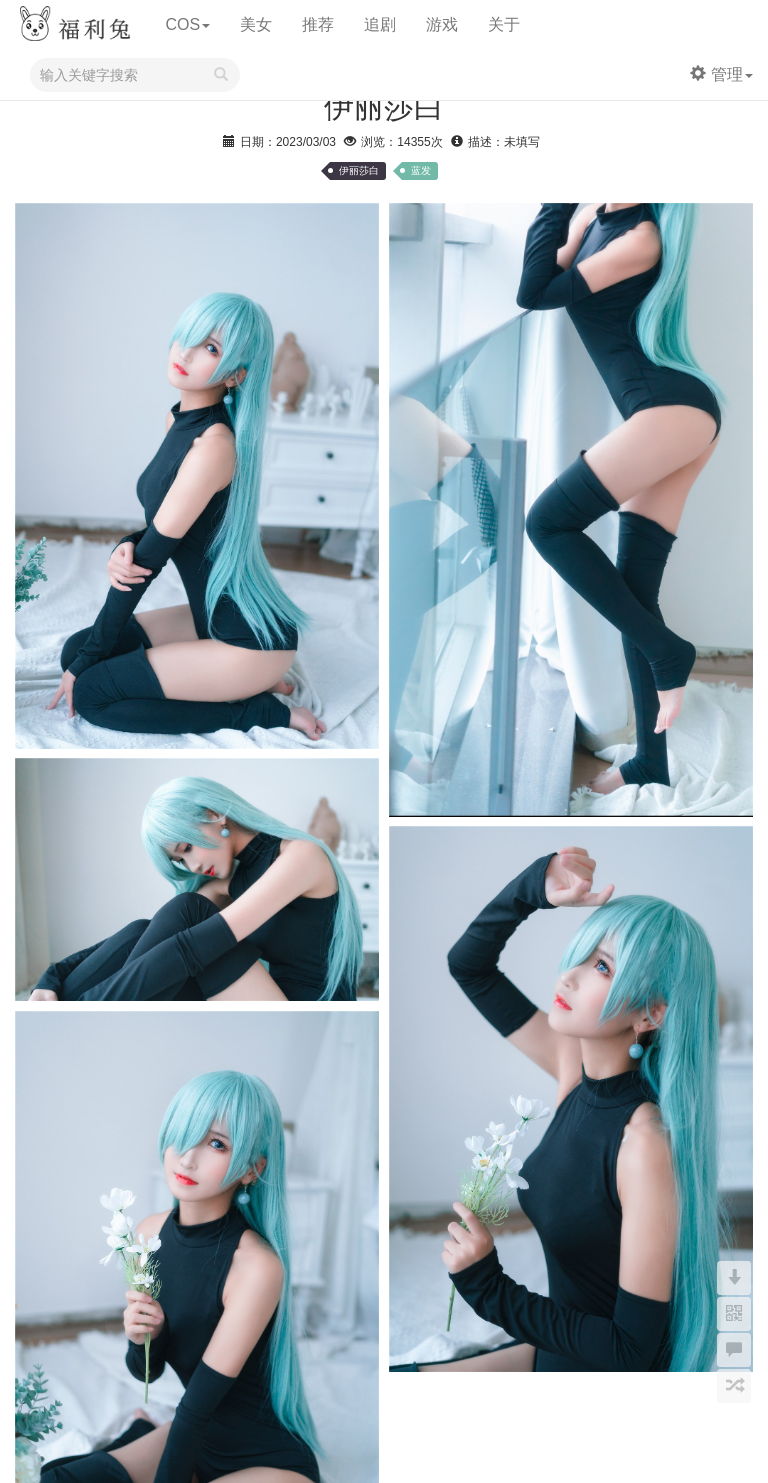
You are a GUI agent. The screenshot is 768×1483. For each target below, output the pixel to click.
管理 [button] (721, 74)
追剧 (380, 24)
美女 (256, 24)
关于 (504, 24)
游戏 (442, 24)
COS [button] (187, 24)
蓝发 (421, 170)
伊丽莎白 (359, 170)
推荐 (318, 24)
